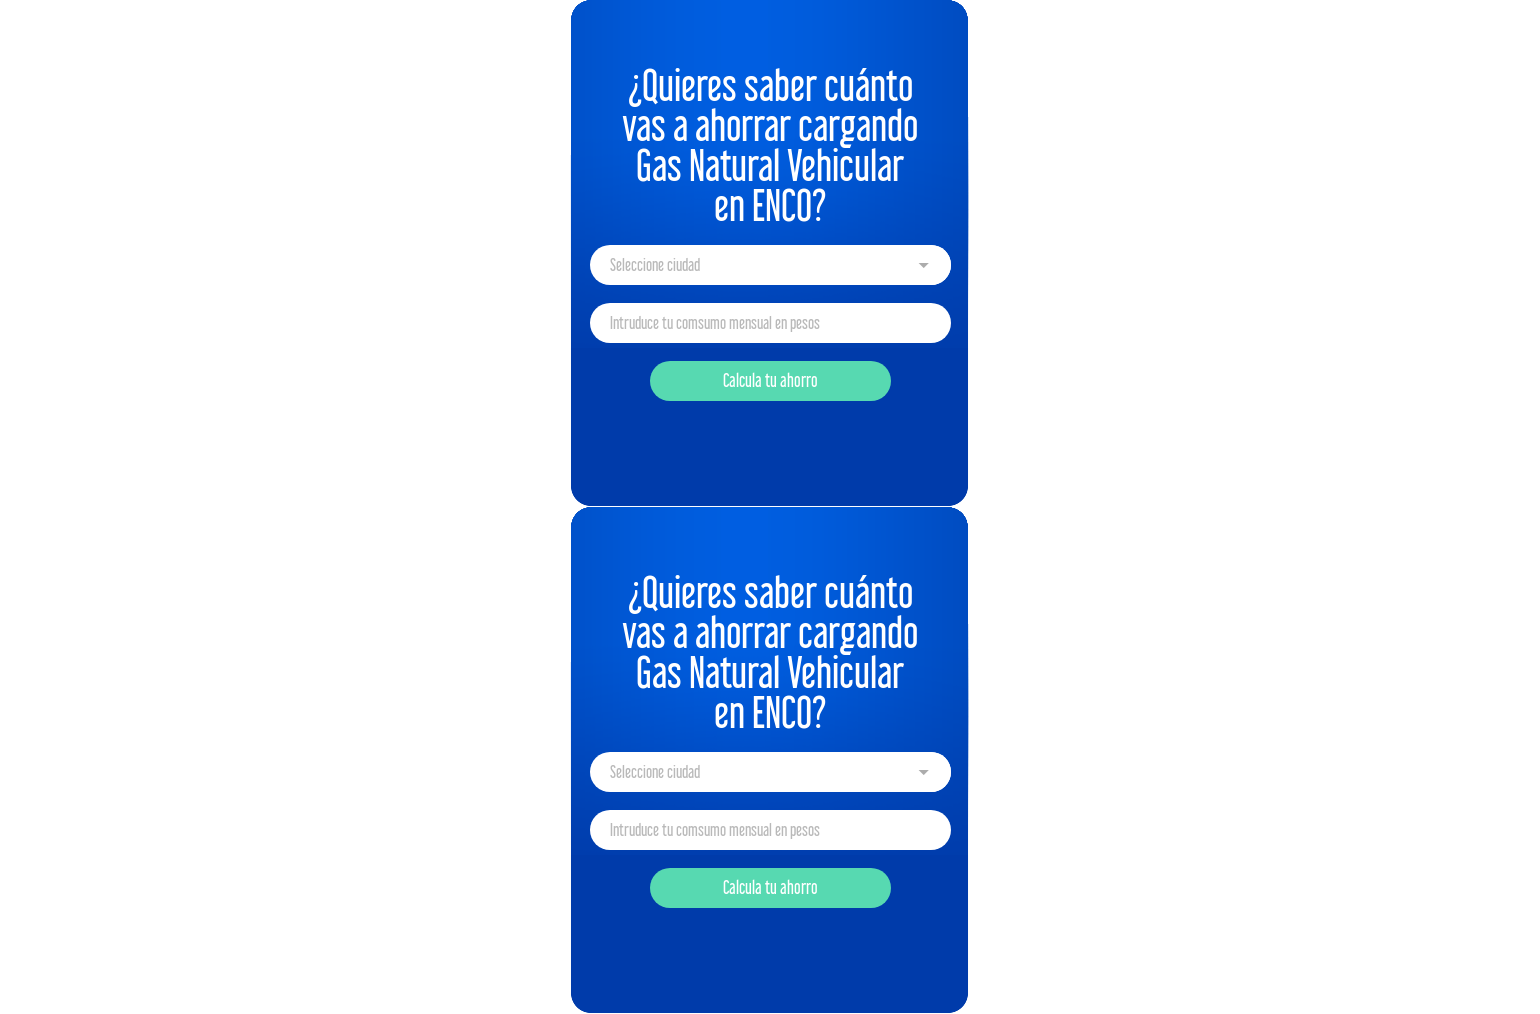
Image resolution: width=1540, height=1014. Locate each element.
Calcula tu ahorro (770, 380)
